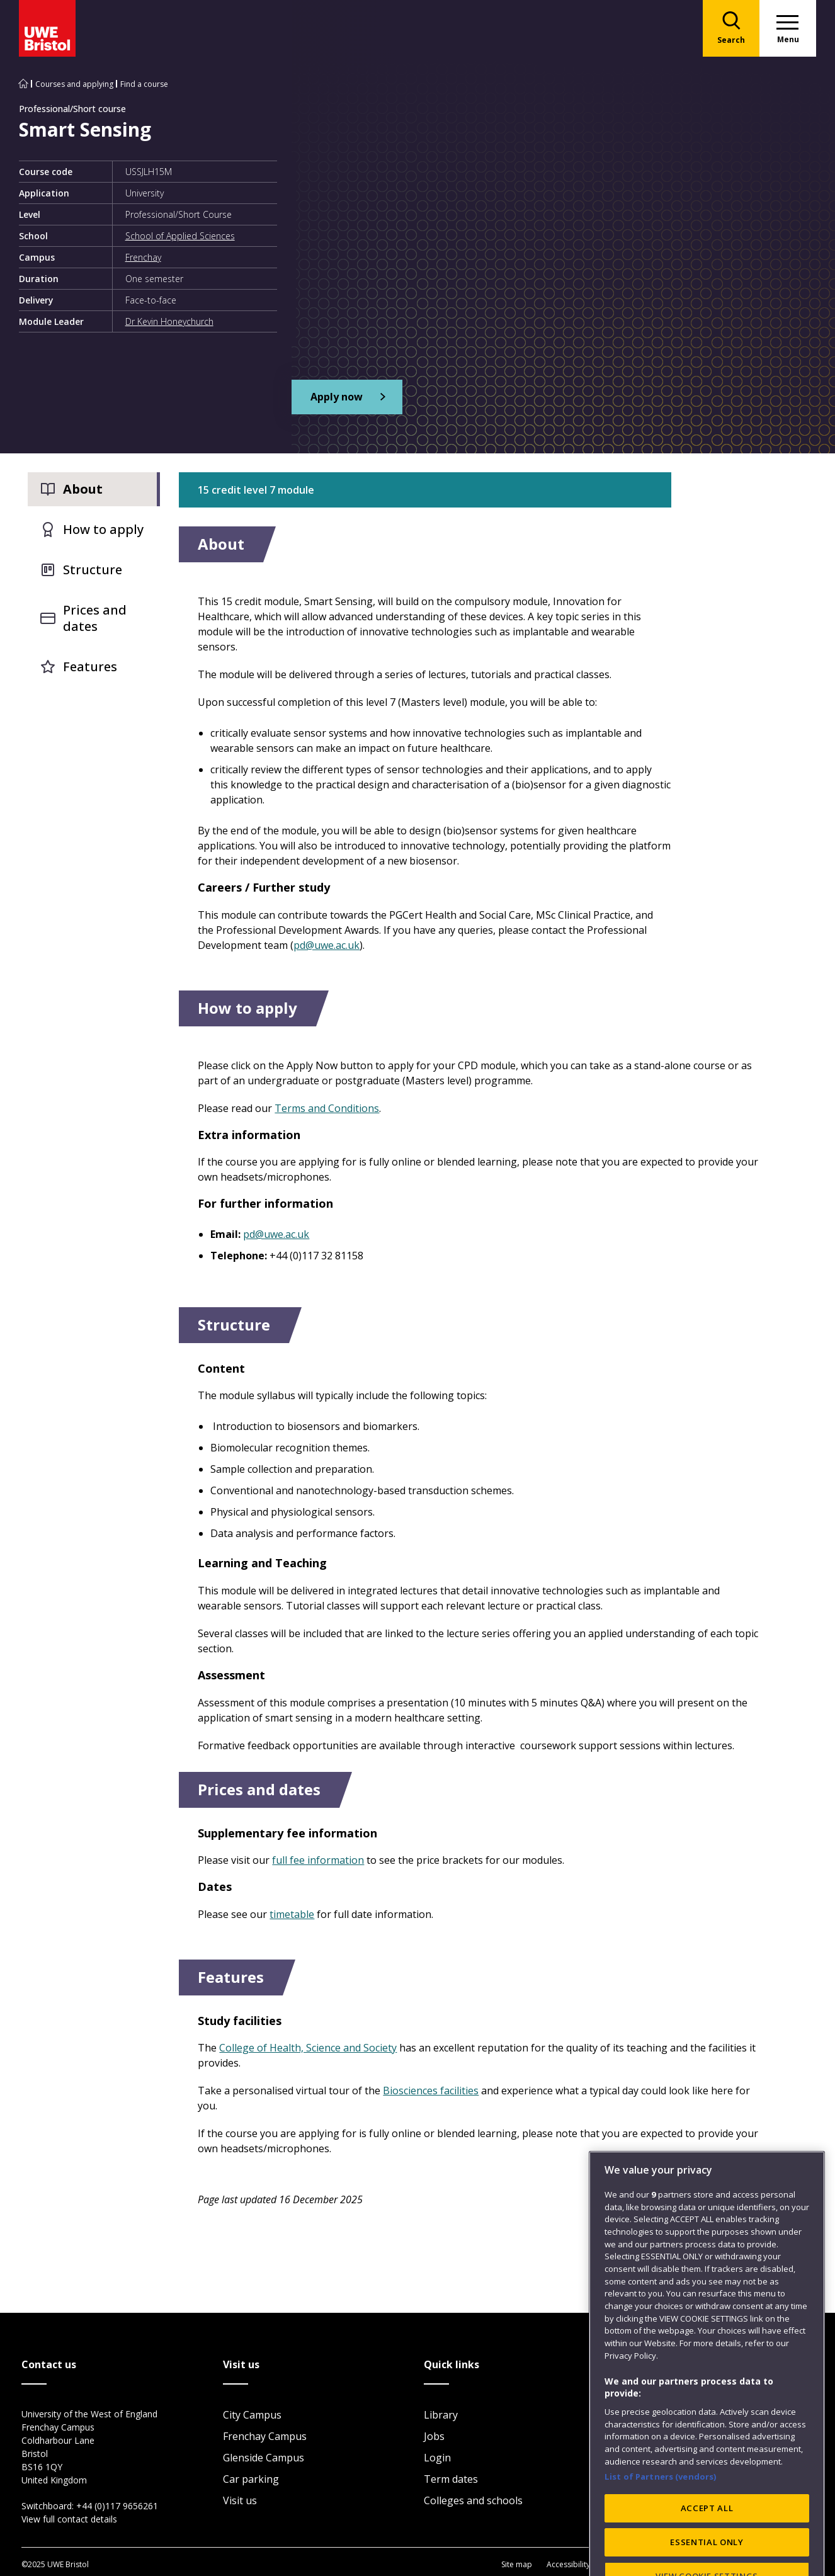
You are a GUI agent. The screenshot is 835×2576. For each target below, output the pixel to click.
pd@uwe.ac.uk (326, 945)
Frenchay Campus (265, 2436)
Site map (516, 2564)
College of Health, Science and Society (308, 2048)
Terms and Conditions (327, 1108)
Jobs (434, 2436)
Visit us (240, 2500)
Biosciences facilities (431, 2090)
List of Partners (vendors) (661, 2515)
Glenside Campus (263, 2458)
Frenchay (143, 257)
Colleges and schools (473, 2500)
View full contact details (69, 2519)
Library (441, 2415)
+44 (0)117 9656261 (117, 2506)
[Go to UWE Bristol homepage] (23, 84)
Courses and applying (74, 84)
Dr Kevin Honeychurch (169, 321)
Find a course (144, 84)
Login (437, 2458)
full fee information (318, 1860)
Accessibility (568, 2564)
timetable (292, 1914)
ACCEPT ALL (707, 2546)
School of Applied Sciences (180, 236)
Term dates (451, 2479)
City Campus (252, 2415)
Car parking (251, 2479)
